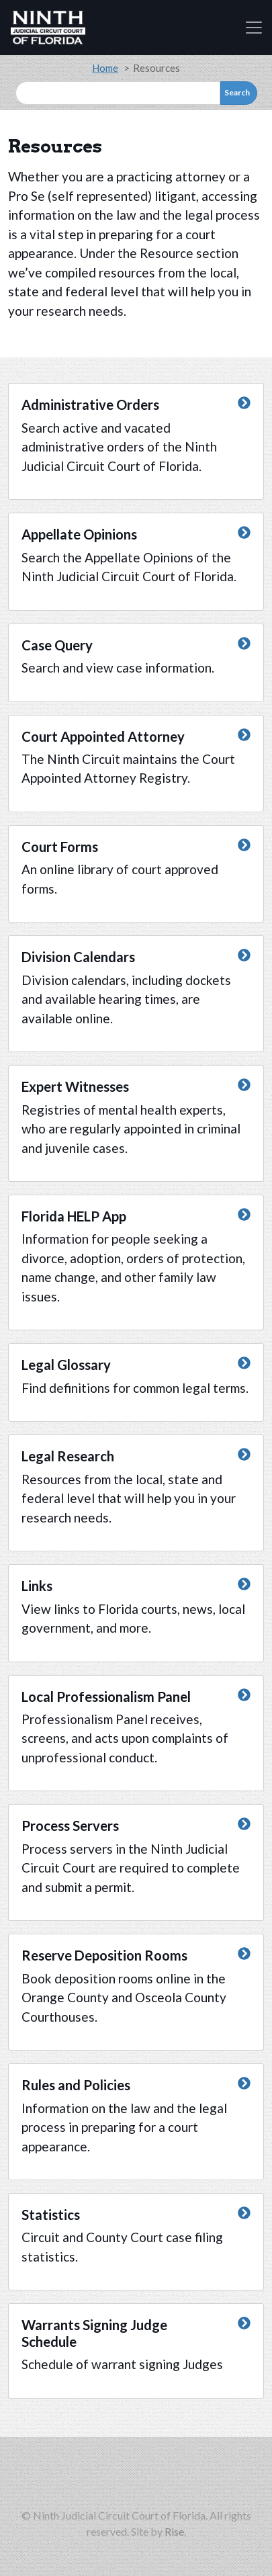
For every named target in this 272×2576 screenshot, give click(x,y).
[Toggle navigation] (254, 27)
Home (105, 68)
